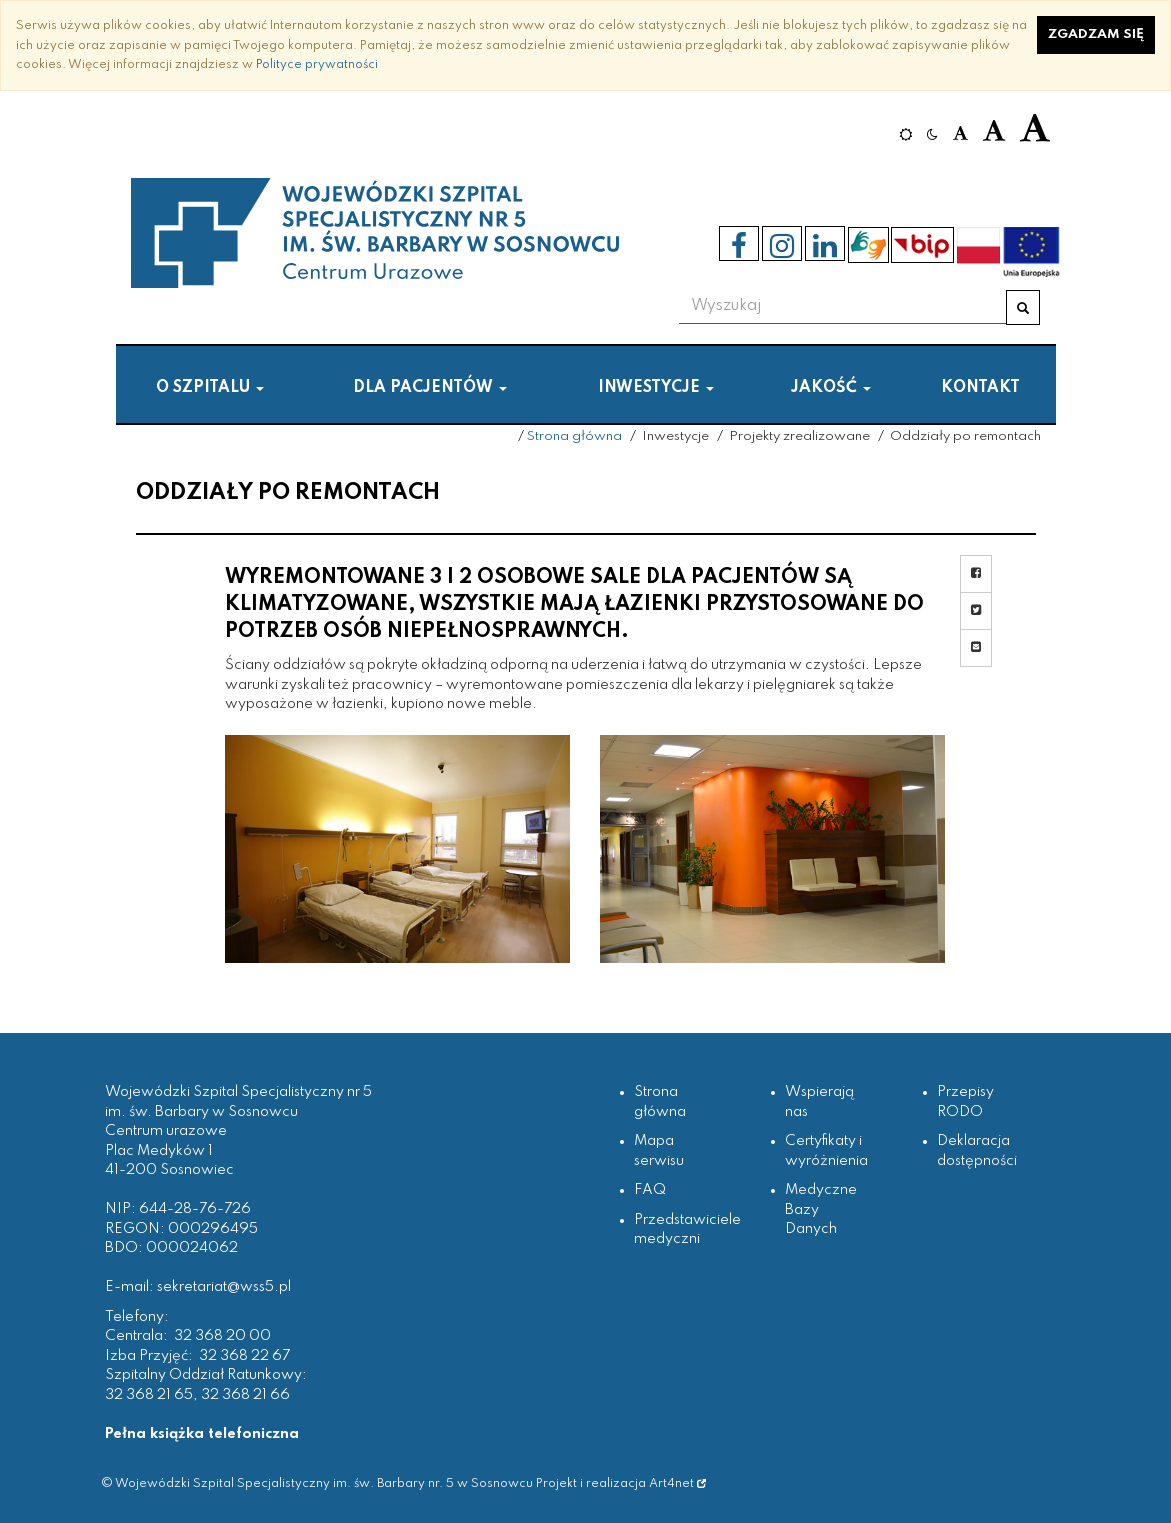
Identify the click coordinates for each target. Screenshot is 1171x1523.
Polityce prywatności (317, 64)
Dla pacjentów (430, 388)
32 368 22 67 (244, 1356)
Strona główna (574, 436)
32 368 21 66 (245, 1395)
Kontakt (980, 388)
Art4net (677, 1483)
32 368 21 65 (149, 1395)
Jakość (831, 388)
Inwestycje (656, 388)
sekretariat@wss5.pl (224, 1287)
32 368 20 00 (222, 1336)
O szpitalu (210, 388)
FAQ (650, 1190)
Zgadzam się (1096, 34)
